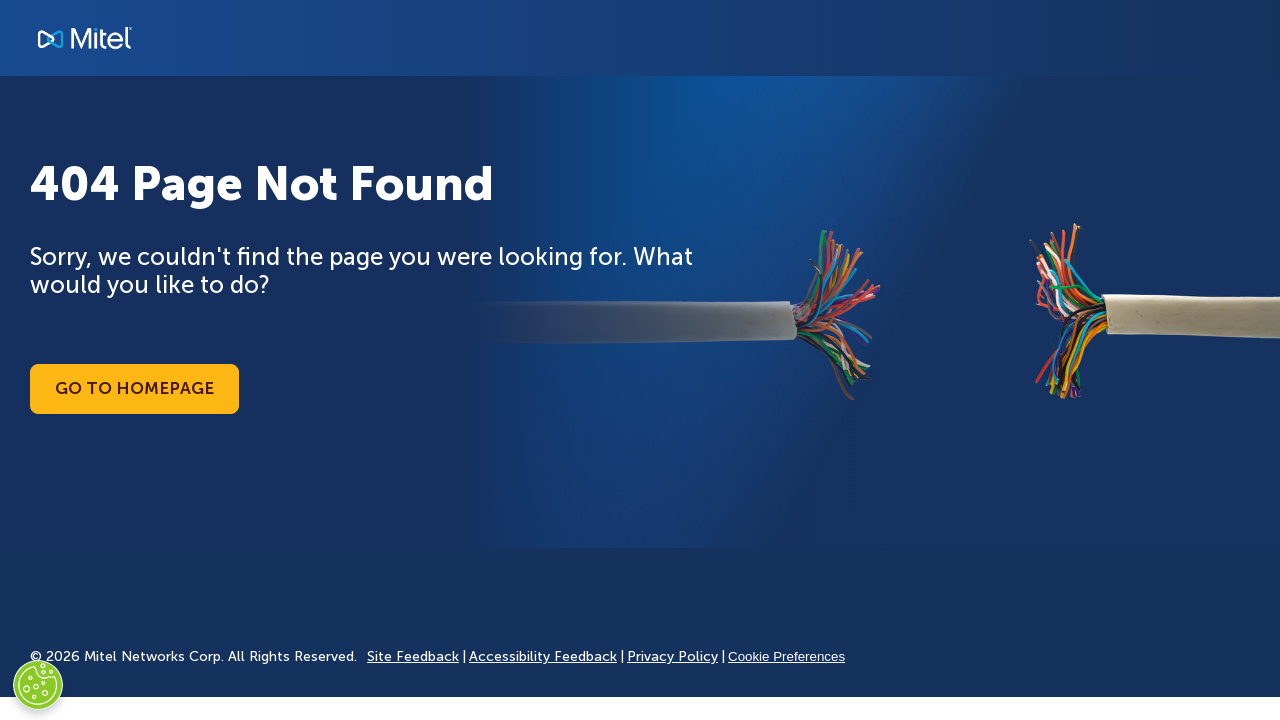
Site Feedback (413, 656)
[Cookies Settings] (38, 685)
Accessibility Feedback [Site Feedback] (543, 656)
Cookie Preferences (786, 656)
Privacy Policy (672, 656)
